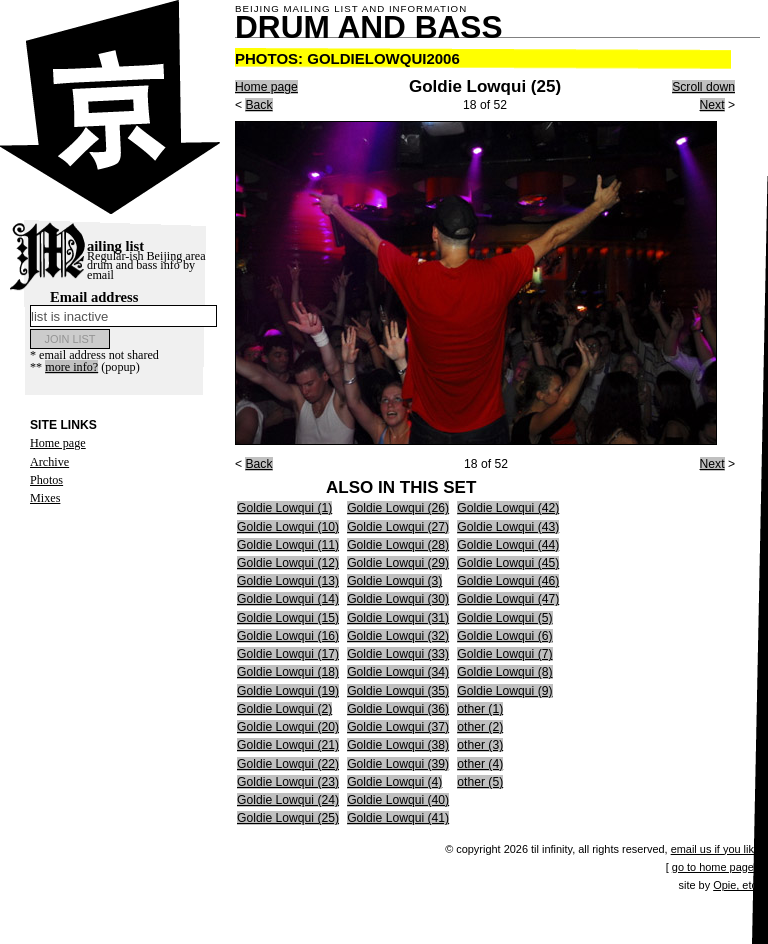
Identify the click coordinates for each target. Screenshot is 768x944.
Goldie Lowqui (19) (288, 691)
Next (712, 105)
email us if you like (715, 849)
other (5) (480, 782)
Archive (49, 462)
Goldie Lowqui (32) (398, 636)
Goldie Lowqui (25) (288, 818)
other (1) (480, 709)
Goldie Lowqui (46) (508, 581)
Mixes (45, 498)
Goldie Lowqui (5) (504, 618)
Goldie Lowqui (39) (398, 764)
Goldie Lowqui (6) (504, 636)
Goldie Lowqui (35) (398, 691)
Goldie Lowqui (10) (288, 527)
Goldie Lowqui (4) (394, 782)
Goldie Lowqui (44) (508, 545)
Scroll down (703, 87)
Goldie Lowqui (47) (508, 599)
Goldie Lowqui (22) (288, 764)
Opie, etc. (736, 885)
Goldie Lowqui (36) (398, 709)
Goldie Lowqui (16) (288, 636)
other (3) (480, 745)
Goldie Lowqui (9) (504, 691)
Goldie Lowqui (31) (398, 618)
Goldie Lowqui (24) (288, 800)
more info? (71, 367)
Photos (46, 480)
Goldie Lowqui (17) (288, 654)
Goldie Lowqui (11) (288, 545)
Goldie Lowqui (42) (508, 508)
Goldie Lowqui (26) (398, 508)
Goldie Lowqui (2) (284, 709)
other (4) (480, 764)
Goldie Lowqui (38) (398, 745)
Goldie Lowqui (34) (398, 672)
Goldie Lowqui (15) (288, 618)
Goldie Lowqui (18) (288, 672)
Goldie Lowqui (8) (504, 672)
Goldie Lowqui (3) (394, 581)
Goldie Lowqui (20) (288, 727)
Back (258, 105)
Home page (58, 443)
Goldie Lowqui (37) (398, 727)
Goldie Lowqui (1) (284, 508)
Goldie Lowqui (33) (398, 654)
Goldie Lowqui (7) (504, 654)
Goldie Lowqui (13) (288, 581)
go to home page (713, 867)
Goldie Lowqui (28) (398, 545)
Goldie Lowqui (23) (288, 782)
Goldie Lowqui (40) (398, 800)
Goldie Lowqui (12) (288, 563)
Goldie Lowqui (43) (508, 527)
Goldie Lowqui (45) (508, 563)
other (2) (480, 727)
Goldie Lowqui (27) (398, 527)
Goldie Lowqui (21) (288, 745)
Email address (123, 308)
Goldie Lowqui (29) (398, 563)
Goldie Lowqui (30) (398, 599)
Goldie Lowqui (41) (398, 818)
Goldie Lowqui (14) (288, 599)
